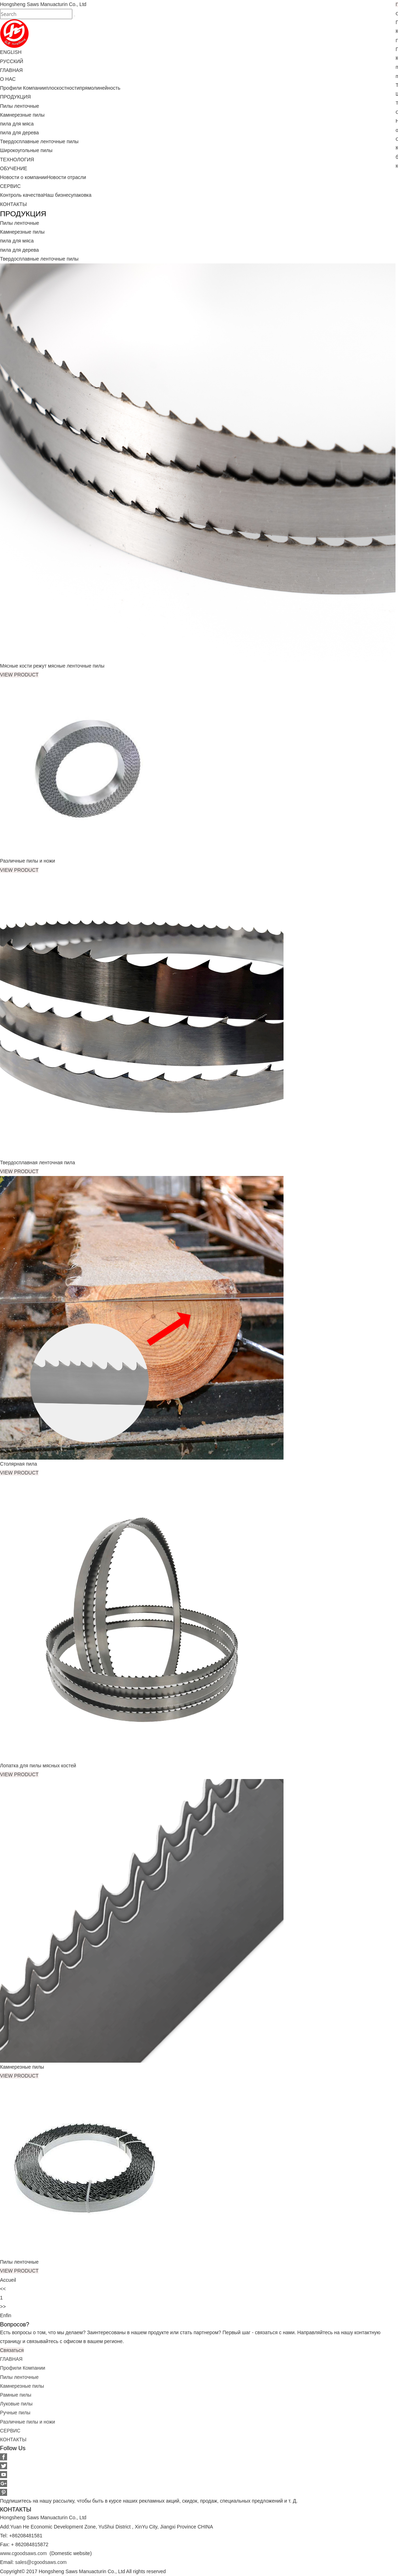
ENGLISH (11, 52)
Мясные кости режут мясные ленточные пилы (53, 666)
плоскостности (62, 88)
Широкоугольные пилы (26, 150)
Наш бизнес (57, 195)
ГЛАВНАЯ (11, 70)
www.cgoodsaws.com (24, 2553)
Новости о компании (23, 177)
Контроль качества (21, 195)
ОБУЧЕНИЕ (13, 168)
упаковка (81, 195)
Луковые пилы (16, 2404)
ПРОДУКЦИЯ (15, 97)
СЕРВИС (10, 186)
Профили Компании (23, 88)
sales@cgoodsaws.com (41, 2562)
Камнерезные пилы (22, 115)
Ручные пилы (15, 2412)
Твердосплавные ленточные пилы (39, 141)
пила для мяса (17, 124)
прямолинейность (99, 88)
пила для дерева (19, 132)
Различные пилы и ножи (28, 861)
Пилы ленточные (19, 106)
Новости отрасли (66, 177)
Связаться (12, 2350)
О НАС (8, 79)
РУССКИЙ (11, 61)
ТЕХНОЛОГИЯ (17, 159)
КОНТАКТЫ (13, 204)
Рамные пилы (16, 2395)
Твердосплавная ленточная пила (38, 1162)
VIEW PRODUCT (19, 675)
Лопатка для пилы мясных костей (38, 1765)
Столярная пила (19, 1464)
